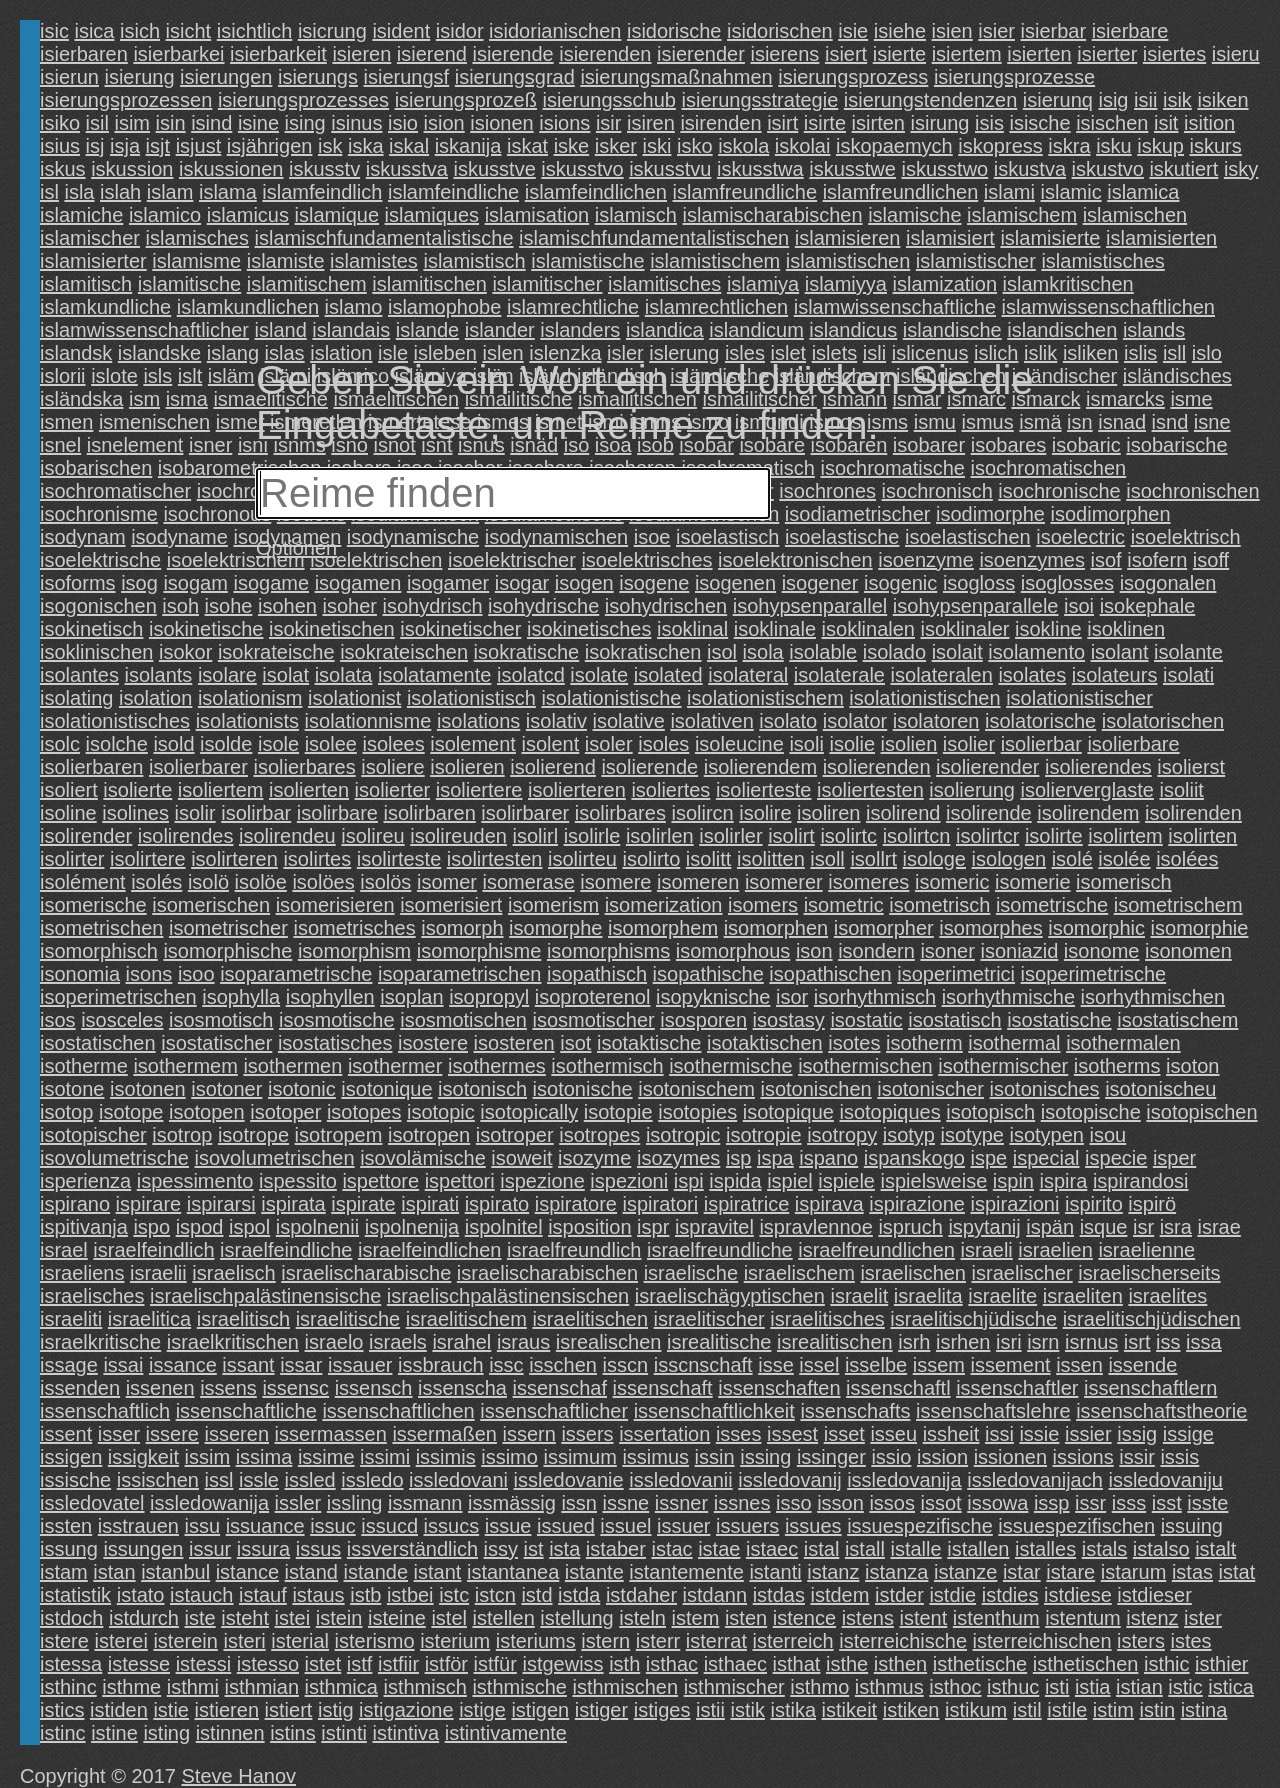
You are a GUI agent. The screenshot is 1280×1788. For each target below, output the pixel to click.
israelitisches (827, 1319)
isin (171, 123)
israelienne (1146, 1250)
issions (1083, 1457)
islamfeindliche (453, 192)
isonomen (1188, 951)
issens (228, 1388)
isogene (654, 583)
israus (523, 1342)
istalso (1161, 1549)
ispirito (1094, 1204)
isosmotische (337, 1020)
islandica (665, 330)
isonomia (80, 974)
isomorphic (1096, 928)
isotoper (285, 1112)
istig (336, 1710)
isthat (797, 1664)
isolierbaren (91, 767)
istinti (344, 1733)
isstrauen (138, 1526)
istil (1027, 1710)
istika (793, 1710)
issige (1188, 1434)
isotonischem (696, 1089)
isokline (1048, 629)
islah (120, 192)
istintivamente (506, 1733)
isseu (893, 1434)
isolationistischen (924, 698)
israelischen (913, 1273)
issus (319, 1549)
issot (941, 1503)
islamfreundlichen (901, 192)
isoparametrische (296, 974)
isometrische (1052, 905)
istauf (263, 1595)
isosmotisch (221, 1020)
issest (792, 1434)
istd (536, 1595)
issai (123, 1365)
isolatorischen (1163, 721)
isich (140, 31)
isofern (1157, 560)
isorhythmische (1008, 997)
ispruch (910, 1227)
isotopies (697, 1112)
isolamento (1036, 652)
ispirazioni (1014, 1204)
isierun (69, 77)
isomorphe (555, 928)
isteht (245, 1618)
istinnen (230, 1733)
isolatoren (936, 721)
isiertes (1174, 54)
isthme (131, 1687)
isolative (629, 721)
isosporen (703, 1020)
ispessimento (195, 1181)
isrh (914, 1342)
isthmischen (625, 1687)
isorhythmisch (875, 997)
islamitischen (429, 284)
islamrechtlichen (716, 307)
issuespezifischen (1076, 1526)
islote (114, 376)
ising (305, 123)
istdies (1010, 1595)
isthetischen (1086, 1664)
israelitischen (590, 1319)
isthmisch (425, 1687)
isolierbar (1041, 744)
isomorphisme (479, 951)
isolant (1120, 652)
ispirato (497, 1204)
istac (671, 1549)
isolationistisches (115, 721)
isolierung (972, 790)
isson (840, 1503)
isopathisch (597, 974)
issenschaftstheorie (1161, 1411)
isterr (658, 1641)
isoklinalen (868, 629)
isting (166, 1733)
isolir (195, 813)
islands (1154, 330)
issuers (747, 1526)
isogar (522, 583)
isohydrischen (666, 606)
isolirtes (317, 859)
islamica (1143, 192)
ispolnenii (317, 1227)
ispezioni (629, 1181)
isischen (1112, 123)
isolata (344, 675)
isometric (844, 905)
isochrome (243, 491)
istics (62, 1710)
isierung (139, 77)
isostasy (789, 1020)
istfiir (398, 1664)
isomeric (952, 882)
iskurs (1216, 146)
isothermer (395, 1066)
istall (865, 1549)
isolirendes (186, 836)
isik (1177, 100)
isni (253, 445)
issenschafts (855, 1411)
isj (95, 146)
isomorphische (227, 951)
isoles (663, 744)
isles (745, 353)
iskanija (468, 146)
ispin (1013, 1181)
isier (996, 31)
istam (64, 1572)
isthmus (889, 1687)
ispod (200, 1227)
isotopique (788, 1112)
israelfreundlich (574, 1250)
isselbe (876, 1365)
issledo (372, 1480)
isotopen (207, 1112)
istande (376, 1572)
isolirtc (848, 836)
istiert (289, 1710)
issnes (742, 1503)
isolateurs (1115, 675)
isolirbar (256, 813)
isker (616, 146)
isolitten (771, 859)
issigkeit (143, 1457)
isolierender (987, 767)
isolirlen (660, 836)
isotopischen (1201, 1112)
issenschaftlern (1150, 1388)
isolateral (748, 675)
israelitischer (709, 1319)
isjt (158, 146)
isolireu (372, 836)
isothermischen (865, 1066)
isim (132, 123)
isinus (356, 123)
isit (1166, 123)
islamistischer (976, 261)
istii (710, 1710)
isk (330, 146)
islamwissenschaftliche (895, 307)
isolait (957, 652)
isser (119, 1434)
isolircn (702, 813)
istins (293, 1733)
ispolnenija (412, 1227)
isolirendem (1088, 813)
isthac (672, 1664)
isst (1167, 1503)
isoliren (828, 813)
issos (892, 1503)
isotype (972, 1135)
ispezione (542, 1181)
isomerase (529, 882)
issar (301, 1365)
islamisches (197, 238)
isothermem (185, 1066)
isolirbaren (430, 813)
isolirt (791, 836)
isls (157, 376)
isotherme (84, 1066)
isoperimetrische (1094, 974)
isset (844, 1434)
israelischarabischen (547, 1273)
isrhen (963, 1342)
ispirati (430, 1204)
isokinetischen (332, 629)
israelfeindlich (153, 1250)
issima (264, 1457)
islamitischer (547, 284)
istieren (227, 1710)
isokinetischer (460, 629)
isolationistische (611, 698)
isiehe (900, 31)
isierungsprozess (853, 77)
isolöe (261, 882)
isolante (1188, 652)
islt (190, 376)
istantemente (686, 1572)
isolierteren (577, 790)
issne (626, 1503)
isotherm (924, 1043)
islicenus (930, 353)
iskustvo (1108, 169)
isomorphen (776, 928)
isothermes (497, 1066)
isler (625, 353)
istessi (204, 1664)
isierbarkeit (278, 54)
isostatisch (954, 1020)
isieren (361, 54)
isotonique (386, 1089)
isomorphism (354, 951)
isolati (1188, 675)
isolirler (730, 836)
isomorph (462, 928)
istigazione (406, 1710)
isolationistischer (1079, 698)
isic (54, 31)
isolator (855, 721)
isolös (385, 882)
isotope (131, 1112)
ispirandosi (1141, 1181)
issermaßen (444, 1434)
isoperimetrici (956, 974)
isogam (195, 583)
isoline (68, 813)
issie (1039, 1434)
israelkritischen (233, 1342)
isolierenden (877, 767)
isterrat (716, 1641)
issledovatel (92, 1503)
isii (1145, 100)
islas (285, 353)
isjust (199, 146)
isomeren (698, 882)
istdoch (71, 1618)
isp (739, 1158)
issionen (1010, 1457)
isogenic (900, 583)
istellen (504, 1618)
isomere (615, 882)
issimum (579, 1457)
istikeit (850, 1710)
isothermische (730, 1066)
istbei (410, 1595)
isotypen (1046, 1135)
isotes (854, 1043)
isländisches (1177, 376)
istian (1139, 1687)
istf (360, 1664)
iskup (1160, 146)
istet (323, 1664)
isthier (1221, 1664)
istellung (576, 1618)
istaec (772, 1549)
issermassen (331, 1434)
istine (114, 1733)
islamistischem (715, 261)
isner (210, 445)
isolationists (247, 721)
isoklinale (775, 629)
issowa (997, 1503)
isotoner (226, 1089)
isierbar (1054, 31)
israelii (158, 1273)
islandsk (76, 353)
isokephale (1148, 606)
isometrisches (354, 928)
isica (94, 31)
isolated (668, 675)
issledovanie (569, 1480)
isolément (83, 882)
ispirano (75, 1204)
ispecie (1116, 1158)
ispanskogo (914, 1158)
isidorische (674, 31)
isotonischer (930, 1089)
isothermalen (1123, 1043)
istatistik (75, 1595)
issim (208, 1457)
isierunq (1058, 100)
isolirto (651, 859)
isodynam (83, 537)
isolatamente (434, 675)
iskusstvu (670, 169)
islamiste (286, 261)
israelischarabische (366, 1273)
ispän (1050, 1227)
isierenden (605, 54)
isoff (1211, 560)
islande (427, 330)
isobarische (1176, 445)
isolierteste (764, 790)
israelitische (348, 1319)
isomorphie (1200, 928)
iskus (63, 169)
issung (69, 1549)
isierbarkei (178, 54)
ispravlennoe (815, 1227)
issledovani (458, 1480)
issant (248, 1365)
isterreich (793, 1641)
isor (792, 997)
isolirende (989, 813)
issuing (1192, 1526)
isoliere (392, 767)
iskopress (1000, 146)
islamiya (763, 284)
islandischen (1062, 330)
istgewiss (562, 1664)
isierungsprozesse (1014, 77)
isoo (196, 974)
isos (58, 1020)
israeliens (82, 1273)
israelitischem (466, 1319)
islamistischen (848, 261)
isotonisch (482, 1089)
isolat (285, 675)
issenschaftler (1017, 1388)
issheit (951, 1434)
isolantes (79, 675)
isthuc (1013, 1687)
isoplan (411, 997)
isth (624, 1664)
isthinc (68, 1687)
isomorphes (990, 928)
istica (1231, 1687)
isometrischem (1178, 905)
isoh (180, 606)
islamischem (1022, 215)
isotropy (842, 1135)
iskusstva (407, 169)
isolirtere (148, 859)
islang (233, 353)
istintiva (405, 1733)
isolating (76, 698)
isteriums (536, 1641)
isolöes (323, 882)
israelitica (149, 1319)
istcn (495, 1595)
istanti (775, 1572)
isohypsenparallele (976, 606)
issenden (80, 1388)
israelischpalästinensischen (508, 1296)
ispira (1064, 1181)
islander (500, 330)
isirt (782, 123)
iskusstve (495, 169)
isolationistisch (471, 698)
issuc (333, 1526)
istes (1190, 1641)
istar (1022, 1572)
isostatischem (1177, 1020)
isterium (455, 1641)
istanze (965, 1572)
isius (60, 146)
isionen (501, 123)
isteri (244, 1641)
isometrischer (228, 928)
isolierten (309, 790)
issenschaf (560, 1388)
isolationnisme (368, 721)
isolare (227, 675)
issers (587, 1434)
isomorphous (733, 951)
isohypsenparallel (810, 606)
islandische (952, 330)
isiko (60, 123)
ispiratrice (747, 1204)
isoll (827, 859)
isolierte (137, 790)
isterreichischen (1042, 1641)
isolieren (467, 767)
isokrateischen (404, 652)
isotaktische (649, 1043)
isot (575, 1043)
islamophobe (444, 307)
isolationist (354, 698)
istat (1237, 1572)
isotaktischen (765, 1043)
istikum (976, 1710)
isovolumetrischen (275, 1158)
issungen (143, 1549)
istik (747, 1710)
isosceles (122, 1020)
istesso (268, 1664)
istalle (915, 1549)
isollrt (873, 859)
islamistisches (1102, 261)
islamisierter (93, 261)
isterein (185, 1641)
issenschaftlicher (554, 1411)
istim (1113, 1710)
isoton (1192, 1066)
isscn (626, 1365)
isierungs (318, 77)
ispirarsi (221, 1204)
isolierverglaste (1087, 790)
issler (298, 1503)
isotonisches (1045, 1089)
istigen (540, 1710)
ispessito (298, 1181)
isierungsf (407, 77)
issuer (683, 1526)
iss (1168, 1342)
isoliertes (670, 790)
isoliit (1181, 790)
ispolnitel (504, 1227)
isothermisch (607, 1066)
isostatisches (335, 1043)
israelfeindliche (286, 1250)
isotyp (909, 1135)
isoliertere (479, 790)
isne (1212, 422)
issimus (655, 1457)
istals (1105, 1549)
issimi (385, 1457)
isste (1207, 1503)
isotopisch (990, 1112)
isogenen (735, 583)
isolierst (1191, 767)
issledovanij (789, 1480)
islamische (914, 215)
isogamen (358, 583)
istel (449, 1618)
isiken (1222, 100)
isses (739, 1434)
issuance (265, 1526)
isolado (894, 652)
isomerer (784, 882)
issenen (160, 1388)
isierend (432, 54)
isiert (846, 54)
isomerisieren (335, 905)
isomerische (93, 905)
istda (579, 1595)
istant (438, 1572)
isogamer (448, 583)
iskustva (1030, 169)
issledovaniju (1165, 1480)
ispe (989, 1158)
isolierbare (1133, 744)
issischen (158, 1480)
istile (1067, 1710)
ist (534, 1549)
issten (66, 1526)
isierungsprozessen (126, 100)
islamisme (196, 261)
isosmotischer (593, 1020)
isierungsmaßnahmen (676, 77)
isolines (135, 813)
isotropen (429, 1135)
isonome (1102, 951)
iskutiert (1183, 169)
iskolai (803, 146)
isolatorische (1040, 721)
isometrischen (101, 928)
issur (210, 1549)
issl (219, 1480)
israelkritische (100, 1342)
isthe (847, 1664)
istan (114, 1572)
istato (141, 1595)
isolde (226, 744)
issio (891, 1457)
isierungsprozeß (466, 100)
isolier (969, 744)
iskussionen (231, 169)
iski (657, 146)
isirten (878, 123)
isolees (393, 744)
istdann (715, 1595)
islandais (351, 330)
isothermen (292, 1066)
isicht (189, 31)
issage (69, 1365)
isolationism (250, 698)
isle (393, 353)
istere (64, 1641)
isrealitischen (835, 1342)
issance (183, 1365)
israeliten (1083, 1296)
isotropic (683, 1135)
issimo (509, 1457)
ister (1203, 1618)
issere (172, 1434)
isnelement (135, 445)
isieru (1236, 54)
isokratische (527, 652)
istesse (139, 1664)
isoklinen (1126, 629)
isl (49, 192)
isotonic (302, 1089)
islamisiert (950, 238)
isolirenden (1193, 813)
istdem (839, 1595)
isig (1113, 100)
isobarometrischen (239, 468)
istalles (1045, 1549)
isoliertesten (870, 790)
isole (278, 744)
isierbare (1130, 31)
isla (79, 192)
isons (149, 974)
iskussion (132, 169)
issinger (831, 1457)
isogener (820, 583)
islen (503, 353)
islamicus (248, 215)
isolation (155, 698)
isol (722, 652)
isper (1174, 1158)
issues (813, 1526)
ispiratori (661, 1204)
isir (609, 123)
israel (64, 1250)
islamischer (90, 238)
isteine (397, 1618)
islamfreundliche (745, 192)
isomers (763, 905)
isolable (823, 652)
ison (814, 951)
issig (1137, 1434)
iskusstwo (945, 169)
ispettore (380, 1181)
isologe (934, 859)
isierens (784, 54)
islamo (354, 307)
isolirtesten (495, 859)
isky (1241, 169)
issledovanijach (1035, 1480)
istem (696, 1618)
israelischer (1022, 1273)
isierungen (226, 77)
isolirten (1202, 836)
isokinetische (206, 629)
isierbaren (84, 54)
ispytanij (984, 1227)
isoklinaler (965, 629)
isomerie (1033, 882)
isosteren (514, 1043)
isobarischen (96, 468)
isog (139, 583)
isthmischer (734, 1687)
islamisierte (1050, 238)
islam (170, 192)
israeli (987, 1250)
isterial (300, 1641)
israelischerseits (1149, 1273)
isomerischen (211, 905)
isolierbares (304, 767)
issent (66, 1434)
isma (187, 399)
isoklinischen (96, 652)
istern (605, 1641)
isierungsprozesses (303, 100)
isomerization (664, 905)
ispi (689, 1181)
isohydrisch (433, 606)
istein (339, 1618)
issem (939, 1365)
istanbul (175, 1572)
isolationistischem (765, 698)
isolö (208, 882)
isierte (899, 54)
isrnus (1091, 1342)
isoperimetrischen (118, 997)
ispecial (1046, 1158)
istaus (318, 1595)
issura (263, 1549)
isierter (1107, 54)
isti (1057, 1687)
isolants (159, 675)
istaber (616, 1549)
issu (203, 1526)
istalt (1215, 1549)
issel (819, 1365)
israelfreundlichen (876, 1250)
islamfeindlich (322, 192)
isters (1141, 1641)
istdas (779, 1595)
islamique (337, 215)
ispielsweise (934, 1181)
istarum (1134, 1572)
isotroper (515, 1135)
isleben (445, 353)
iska (366, 146)
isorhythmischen (1153, 997)
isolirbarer (525, 813)
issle (259, 1480)
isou (1108, 1135)
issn (579, 1503)
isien (952, 31)
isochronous (217, 514)
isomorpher (884, 928)
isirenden (720, 123)
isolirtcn (917, 836)
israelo (334, 1342)
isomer (447, 882)
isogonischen (98, 606)
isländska (81, 399)
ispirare (149, 1204)
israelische (691, 1273)
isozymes (678, 1158)
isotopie (618, 1112)
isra (1176, 1227)
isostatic (866, 1020)
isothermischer (1003, 1066)
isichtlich (255, 31)
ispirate (363, 1204)
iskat (527, 146)
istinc (63, 1733)
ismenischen (154, 422)
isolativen (711, 721)
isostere (433, 1043)
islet (789, 353)
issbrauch (441, 1365)
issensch (374, 1388)
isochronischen (1192, 491)
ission (942, 1457)
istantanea (513, 1572)
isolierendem (760, 767)
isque (1104, 1227)
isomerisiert (451, 905)
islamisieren (848, 238)
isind (211, 123)
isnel (60, 445)
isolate (599, 675)
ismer (240, 422)
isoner (947, 951)
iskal (409, 146)
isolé (1072, 859)
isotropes (599, 1135)
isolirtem (1125, 836)
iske (572, 146)
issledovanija (904, 1480)
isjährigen (270, 146)
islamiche (81, 215)
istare (1070, 1572)
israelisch (233, 1273)
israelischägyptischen (730, 1296)
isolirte (1054, 836)
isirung (940, 123)
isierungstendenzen (930, 100)
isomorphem (663, 928)
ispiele (846, 1181)
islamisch (636, 215)
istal (822, 1549)
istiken (911, 1710)
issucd (389, 1526)
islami (1009, 192)
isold (173, 744)
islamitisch (86, 284)
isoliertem (221, 790)
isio (403, 123)
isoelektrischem (236, 560)
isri (1009, 1342)
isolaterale (839, 675)
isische (1039, 123)
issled (310, 1480)
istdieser (1154, 1595)
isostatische (1059, 1020)
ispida (735, 1181)
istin (1158, 1710)
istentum (1083, 1618)
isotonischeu (1160, 1089)
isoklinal (692, 629)
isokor (185, 652)
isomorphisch (99, 951)
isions (564, 123)
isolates (1032, 675)
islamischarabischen (773, 215)
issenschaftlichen (398, 1411)
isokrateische (276, 652)
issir (1137, 1457)
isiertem (967, 54)
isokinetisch (91, 629)
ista (564, 1549)
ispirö (1152, 1204)
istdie (952, 1595)
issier (1088, 1434)
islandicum (756, 330)
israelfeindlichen (429, 1250)
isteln (642, 1618)
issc (506, 1365)
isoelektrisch (1186, 537)
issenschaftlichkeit (714, 1411)
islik (1040, 353)
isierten (1039, 54)
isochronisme (99, 514)
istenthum (996, 1618)
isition (1209, 123)
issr (1090, 1503)
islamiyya (846, 284)
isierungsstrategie (760, 100)
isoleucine (739, 744)
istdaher (641, 1595)
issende (1142, 1365)
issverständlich (412, 1549)
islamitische (189, 284)
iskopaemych (894, 146)
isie (853, 31)
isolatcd (531, 675)
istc (454, 1595)
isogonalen (1168, 583)
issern (528, 1434)
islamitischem (307, 284)
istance (247, 1572)
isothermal (1014, 1043)
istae (719, 1549)
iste (200, 1618)
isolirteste (399, 859)
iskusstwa (760, 169)
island (281, 330)
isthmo (819, 1687)
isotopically (529, 1112)
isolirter (72, 859)
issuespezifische (920, 1526)
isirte (825, 123)
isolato (788, 721)
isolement (473, 744)
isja (125, 146)
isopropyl (489, 997)
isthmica (341, 1687)
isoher (349, 606)
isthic (1167, 1664)
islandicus (853, 330)
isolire (765, 813)
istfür (495, 1664)
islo (1207, 353)
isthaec (735, 1664)
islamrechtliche (573, 307)
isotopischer (93, 1135)
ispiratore (576, 1204)
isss (1129, 1503)
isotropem (339, 1135)
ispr (653, 1227)
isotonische (583, 1089)
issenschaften (779, 1388)
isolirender (86, 836)
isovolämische (423, 1158)
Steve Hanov (239, 1776)
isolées (1187, 859)
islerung (684, 353)
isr (1143, 1227)
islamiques (432, 215)
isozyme (594, 1158)
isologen (1009, 859)
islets (835, 353)
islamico (165, 215)
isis (989, 123)
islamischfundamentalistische (384, 238)
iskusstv (324, 169)
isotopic (441, 1112)
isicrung (332, 31)
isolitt (709, 859)
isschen (563, 1365)
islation (341, 353)
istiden (119, 1710)
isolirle (592, 836)
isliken (1091, 353)
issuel (625, 1526)
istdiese (1078, 1595)
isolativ (556, 721)
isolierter (393, 790)
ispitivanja (84, 1227)
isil (97, 123)
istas (1192, 1572)
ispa (775, 1158)
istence (804, 1618)
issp (1052, 1503)
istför (446, 1664)
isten (746, 1618)
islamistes (374, 261)
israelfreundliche (720, 1250)
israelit (859, 1296)
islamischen (1135, 215)
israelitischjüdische (973, 1319)
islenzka (565, 353)
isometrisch (939, 905)
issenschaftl (898, 1388)
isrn (1043, 1342)
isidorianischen (555, 31)
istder (899, 1595)
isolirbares (620, 813)
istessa (71, 1664)
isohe (229, 606)
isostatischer (216, 1043)
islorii (63, 376)
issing (765, 1457)
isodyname (179, 537)
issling (355, 1503)
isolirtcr (987, 836)
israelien (1055, 1250)
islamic (1071, 192)
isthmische (519, 1687)
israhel (461, 1342)
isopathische (708, 974)
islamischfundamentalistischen (654, 238)
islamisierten (1161, 238)
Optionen (296, 548)
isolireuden (458, 836)
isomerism (553, 905)
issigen (71, 1457)
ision (444, 123)
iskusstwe (852, 169)
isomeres (868, 882)
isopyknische (713, 997)
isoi (1079, 606)
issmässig (512, 1503)
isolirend (903, 813)
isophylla (241, 997)
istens (868, 1618)
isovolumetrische (114, 1158)
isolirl (536, 836)
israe (1218, 1227)
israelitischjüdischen (1152, 1319)
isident (401, 31)
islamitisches (664, 284)
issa (1204, 1342)
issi (999, 1434)
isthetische (980, 1664)
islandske (159, 353)
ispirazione (917, 1204)
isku (1114, 146)
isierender (701, 54)
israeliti (71, 1319)
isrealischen (609, 1342)
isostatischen (98, 1043)
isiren (651, 123)
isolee (331, 744)
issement (1011, 1365)
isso (794, 1503)
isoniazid (1019, 951)
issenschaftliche (246, 1411)
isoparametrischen (459, 974)
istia (1093, 1687)
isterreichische (903, 1641)
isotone (72, 1089)
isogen (584, 583)
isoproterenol (593, 997)
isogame (271, 583)
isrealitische (719, 1342)
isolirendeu (287, 836)
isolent (550, 744)
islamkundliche (105, 307)
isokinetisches (589, 629)
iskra (1069, 146)
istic (1185, 1687)
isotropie (764, 1135)
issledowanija (209, 1503)
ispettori (460, 1181)
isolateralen (942, 675)
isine (258, 123)
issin (715, 1457)
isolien (909, 744)
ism (144, 399)
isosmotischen (463, 1020)
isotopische (1091, 1112)
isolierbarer (198, 767)
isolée (1124, 859)
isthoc (955, 1687)
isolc (60, 744)
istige (482, 1710)
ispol (249, 1227)
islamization (945, 284)
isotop (66, 1112)
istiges (662, 1710)
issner (681, 1503)
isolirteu (582, 859)
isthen (900, 1664)
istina (1204, 1710)
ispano (828, 1158)
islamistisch (474, 261)
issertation (664, 1434)
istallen (978, 1549)
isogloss (979, 583)
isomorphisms (608, 951)
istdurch (144, 1618)
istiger (601, 1710)
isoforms (78, 583)
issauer (360, 1365)
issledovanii (680, 1480)
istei (293, 1618)
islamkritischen (1068, 284)
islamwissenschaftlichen (1108, 307)
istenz (1152, 1618)
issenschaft (663, 1388)
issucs (452, 1526)
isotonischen (816, 1089)
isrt (1137, 1342)
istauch (201, 1595)
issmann (425, 1503)
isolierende (649, 767)
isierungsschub (609, 100)
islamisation (537, 215)
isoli (806, 744)
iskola (743, 146)
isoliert (69, 790)
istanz (833, 1572)
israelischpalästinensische (265, 1296)
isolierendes (1098, 767)
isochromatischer (115, 491)
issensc (295, 1388)
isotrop (182, 1135)
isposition (589, 1227)
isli (874, 353)
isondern (876, 951)
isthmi (193, 1687)
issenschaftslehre (993, 1411)
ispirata (293, 1204)
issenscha (462, 1388)
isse (776, 1365)
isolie (852, 744)
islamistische (587, 261)
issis (1179, 1457)
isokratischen (643, 652)
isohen (287, 606)
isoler (609, 744)
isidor (460, 31)
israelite (1002, 1296)
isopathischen (830, 974)
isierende (512, 54)
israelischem (799, 1273)
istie (171, 1710)
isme (1191, 399)
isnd (1170, 422)
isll (1174, 353)
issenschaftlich (105, 1411)
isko (695, 146)
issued (566, 1526)
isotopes (364, 1112)
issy (501, 1549)
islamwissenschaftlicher (144, 330)
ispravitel (714, 1227)
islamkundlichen (248, 307)
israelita (928, 1296)
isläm (231, 376)
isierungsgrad (515, 77)
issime (326, 1457)
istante (594, 1572)
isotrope (253, 1135)
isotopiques (889, 1112)
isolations (478, 721)
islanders (580, 330)
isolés (156, 882)
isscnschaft (703, 1365)
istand (311, 1572)
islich (996, 353)
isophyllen (330, 997)
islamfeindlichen (596, 192)
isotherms (1117, 1066)
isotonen (148, 1089)
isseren (237, 1434)
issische (75, 1480)
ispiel (790, 1181)
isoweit (521, 1158)
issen (1079, 1365)
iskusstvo (582, 169)
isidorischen (780, 31)
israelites (1167, 1296)
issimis (446, 1457)
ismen (66, 422)
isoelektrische (100, 560)
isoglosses (1067, 583)
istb (365, 1595)
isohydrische (543, 606)
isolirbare (337, 813)
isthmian (262, 1687)
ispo (151, 1227)
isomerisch (1124, 882)
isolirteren (234, 859)
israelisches (92, 1296)
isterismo (375, 1641)
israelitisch (243, 1319)
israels (398, 1342)
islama (228, 192)
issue (508, 1526)
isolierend (553, 767)
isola (763, 652)
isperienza (85, 1181)
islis (1140, 353)
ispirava (829, 1204)
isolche (117, 744)
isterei (120, 1641)
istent (923, 1618)
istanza (896, 1572)
